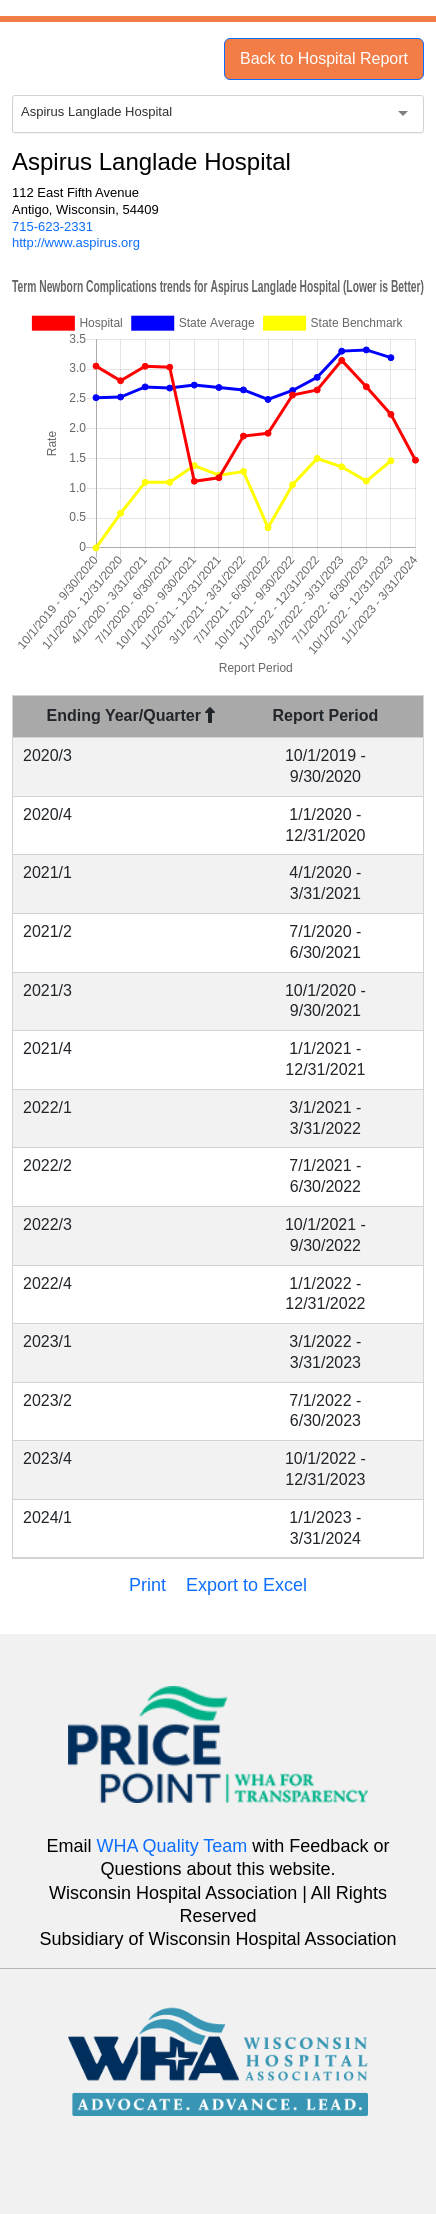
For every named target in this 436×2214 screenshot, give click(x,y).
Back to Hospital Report (324, 58)
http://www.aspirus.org (76, 242)
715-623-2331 (52, 226)
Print (147, 1585)
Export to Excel (246, 1585)
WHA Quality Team (172, 1846)
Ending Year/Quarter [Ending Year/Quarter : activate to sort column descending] (131, 715)
